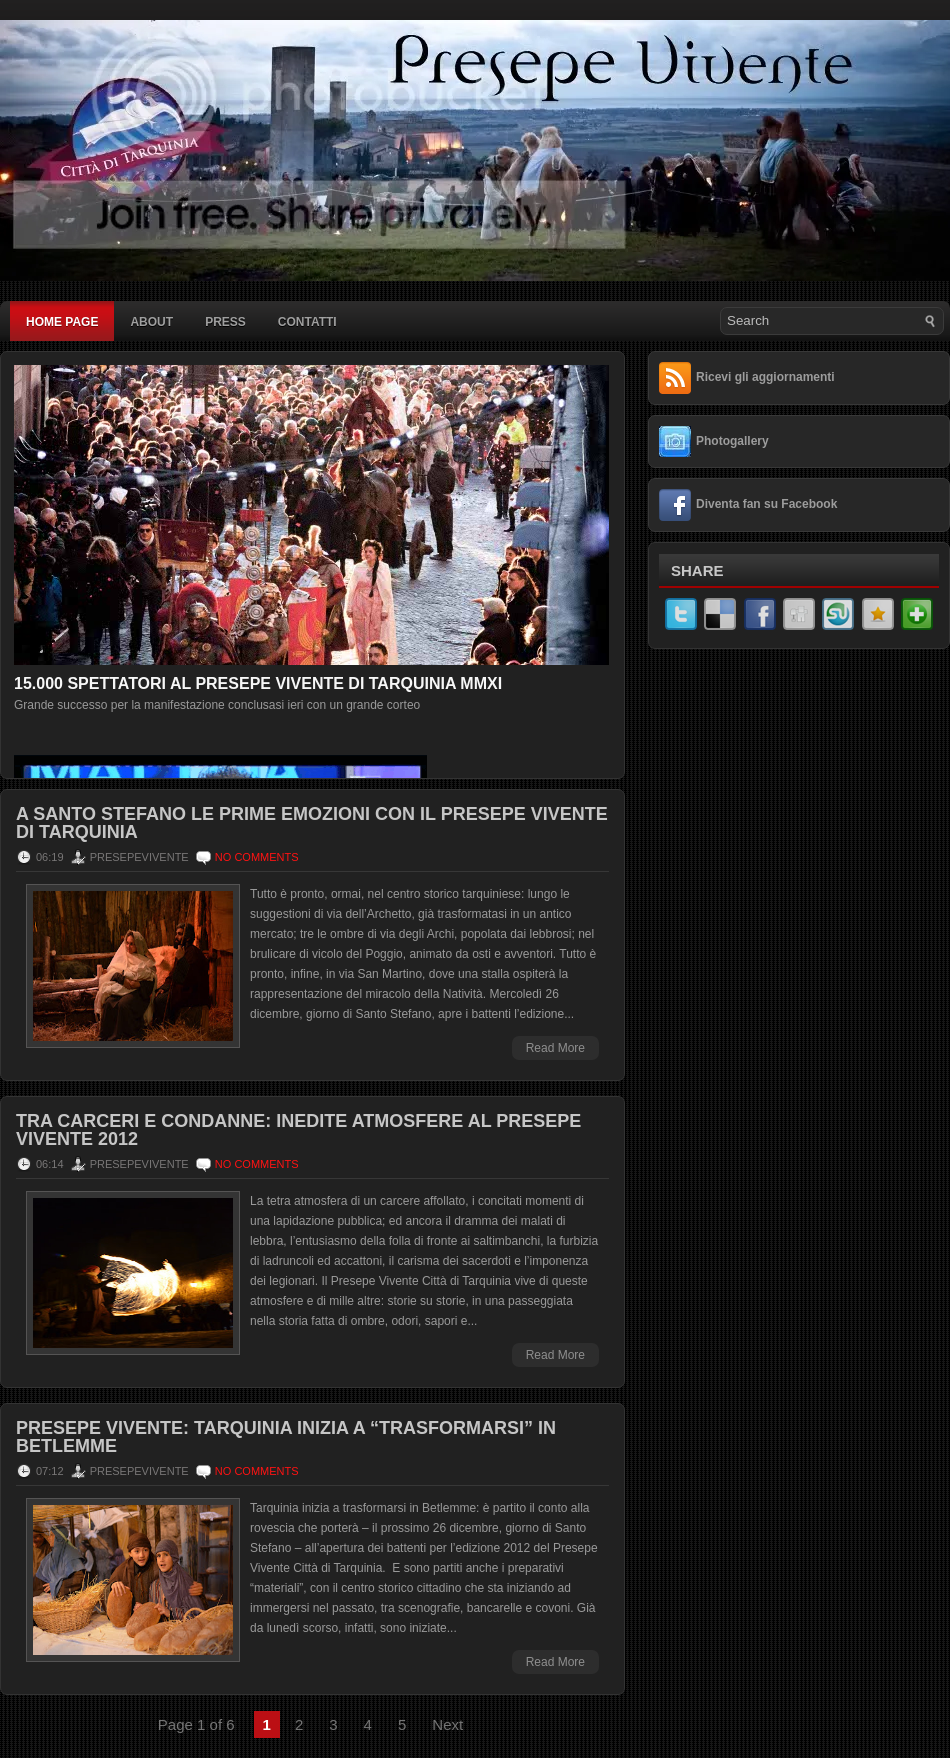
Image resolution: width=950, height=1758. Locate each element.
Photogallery (732, 441)
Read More (555, 1048)
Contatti (307, 322)
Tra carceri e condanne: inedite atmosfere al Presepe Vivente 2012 (298, 1130)
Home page (62, 322)
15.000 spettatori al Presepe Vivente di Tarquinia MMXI (258, 683)
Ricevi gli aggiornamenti (765, 377)
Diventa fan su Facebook (766, 504)
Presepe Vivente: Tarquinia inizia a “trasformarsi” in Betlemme (286, 1437)
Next (447, 1724)
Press (225, 322)
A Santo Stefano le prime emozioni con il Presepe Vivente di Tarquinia (312, 823)
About (151, 322)
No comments (257, 857)
